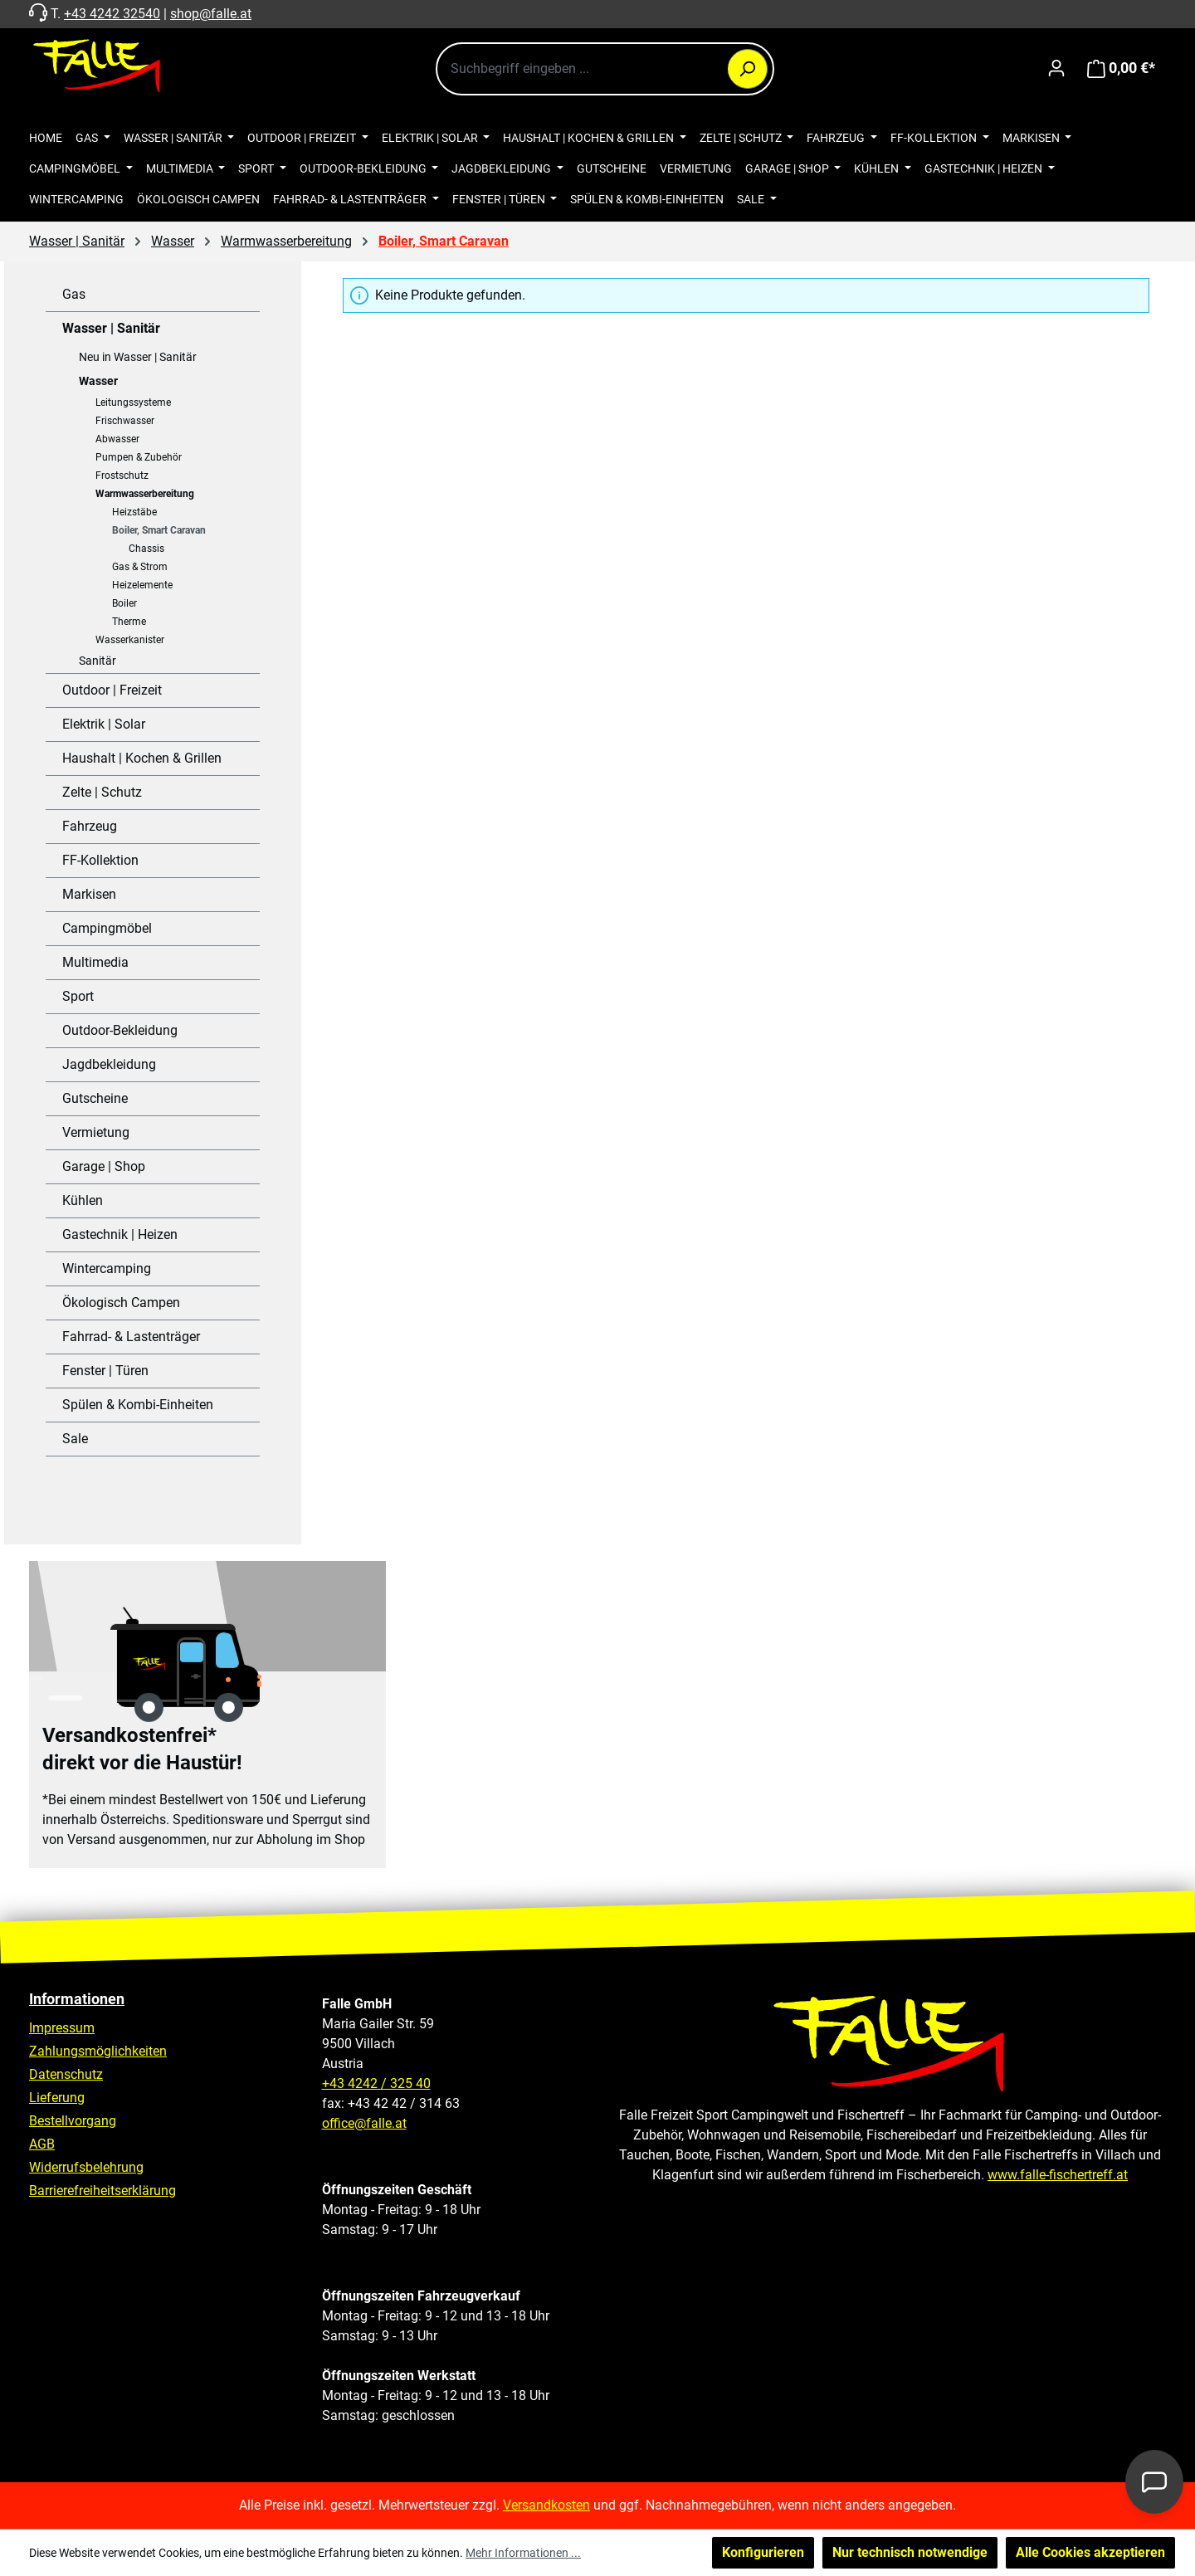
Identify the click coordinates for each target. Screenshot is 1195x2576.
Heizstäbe (134, 512)
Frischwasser (124, 421)
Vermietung (95, 1132)
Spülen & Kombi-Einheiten (137, 1404)
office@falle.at (364, 2123)
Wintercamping (106, 1268)
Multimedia (95, 962)
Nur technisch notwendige (910, 2552)
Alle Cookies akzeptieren (1090, 2552)
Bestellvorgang (72, 2121)
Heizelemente (142, 585)
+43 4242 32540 (112, 14)
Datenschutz (66, 2074)
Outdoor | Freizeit (112, 690)
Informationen (76, 1999)
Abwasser (117, 439)
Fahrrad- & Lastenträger (131, 1336)
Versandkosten (546, 2505)
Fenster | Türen (105, 1370)
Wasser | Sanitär (111, 328)
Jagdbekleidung (109, 1064)
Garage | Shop (103, 1166)
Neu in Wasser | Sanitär (138, 356)
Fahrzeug (89, 826)
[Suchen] (748, 69)
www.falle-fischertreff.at (1058, 2175)
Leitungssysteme (133, 402)
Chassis (146, 548)
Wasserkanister (129, 640)
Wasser (98, 381)
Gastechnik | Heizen (120, 1234)
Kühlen (82, 1200)
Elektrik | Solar (103, 724)
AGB (42, 2144)
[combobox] (605, 68)
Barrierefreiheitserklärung (102, 2190)
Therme (129, 621)
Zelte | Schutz (102, 792)
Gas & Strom (140, 567)
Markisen (89, 894)
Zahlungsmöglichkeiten (98, 2051)
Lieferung (57, 2097)
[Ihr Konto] (1056, 68)
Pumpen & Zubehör (138, 457)
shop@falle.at (210, 14)
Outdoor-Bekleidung (120, 1030)
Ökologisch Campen (121, 1302)
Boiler (124, 603)
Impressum (62, 2028)
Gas (73, 294)
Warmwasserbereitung (144, 494)
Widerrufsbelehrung (86, 2167)
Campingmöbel (107, 928)
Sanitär (97, 660)
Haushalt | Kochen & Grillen (142, 758)
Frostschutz (122, 475)
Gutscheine (95, 1098)
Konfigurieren (763, 2552)
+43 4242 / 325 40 (376, 2083)
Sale (75, 1439)
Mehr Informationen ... (523, 2552)
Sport (78, 996)
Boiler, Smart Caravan (159, 530)
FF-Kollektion (100, 860)
